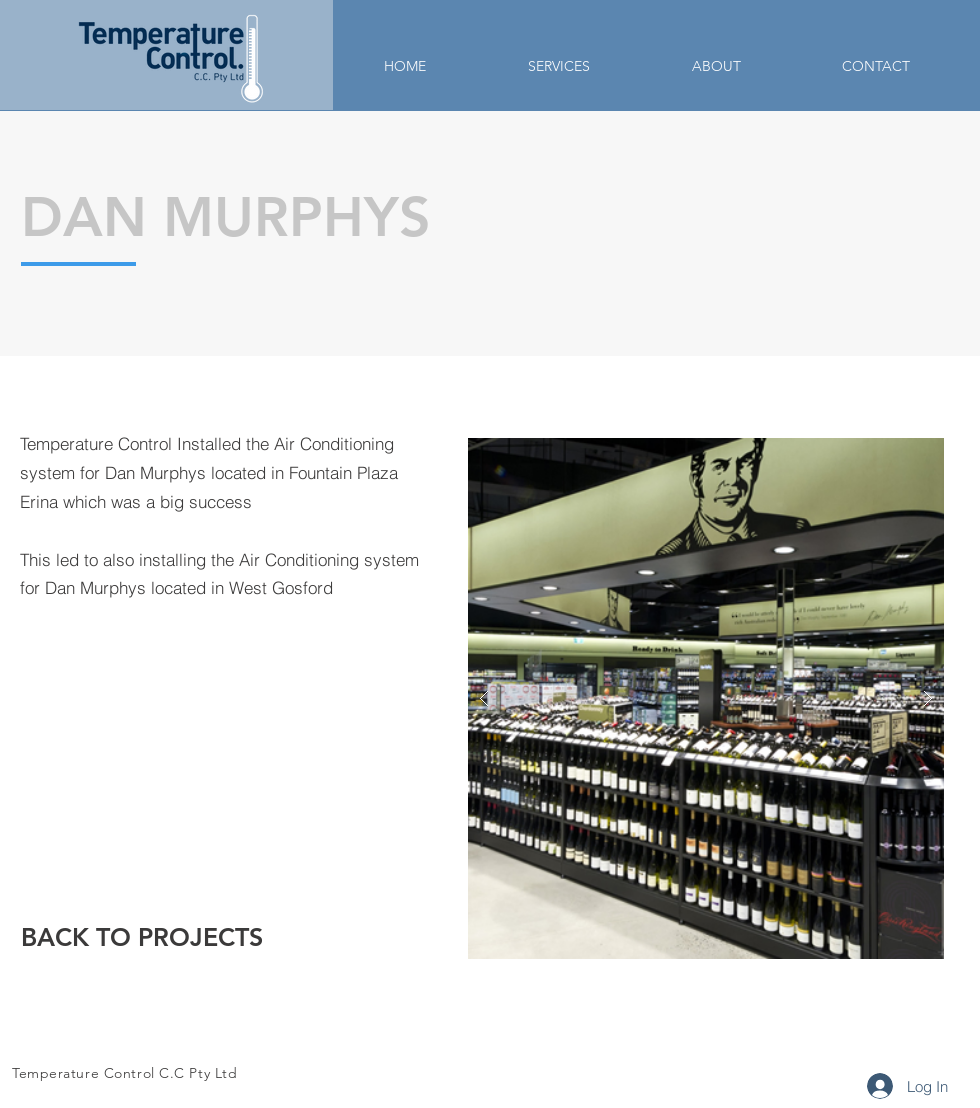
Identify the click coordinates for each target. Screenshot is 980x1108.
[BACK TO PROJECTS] (142, 937)
